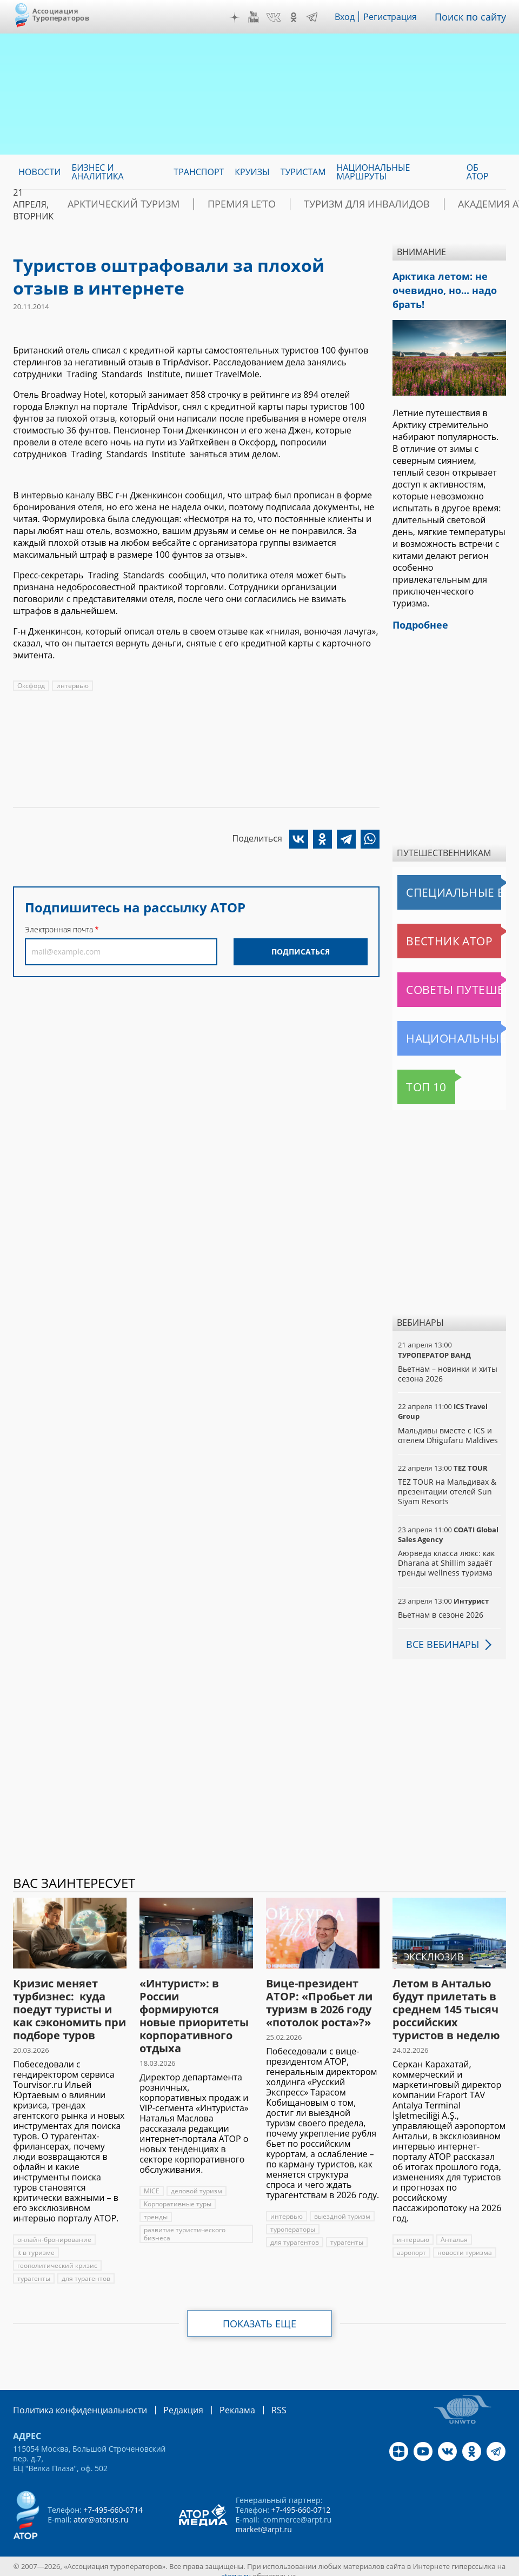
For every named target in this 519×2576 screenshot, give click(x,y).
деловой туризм (196, 2182)
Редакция (165, 2400)
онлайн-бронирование (53, 2230)
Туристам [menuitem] (303, 172)
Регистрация (398, 17)
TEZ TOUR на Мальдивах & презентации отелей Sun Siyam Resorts (446, 1483)
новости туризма (464, 2243)
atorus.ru (236, 2566)
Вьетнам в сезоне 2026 (440, 1606)
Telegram (319, 17)
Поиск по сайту (474, 17)
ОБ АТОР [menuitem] (478, 172)
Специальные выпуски (447, 884)
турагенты (33, 2269)
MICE (151, 2182)
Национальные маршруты (451, 1030)
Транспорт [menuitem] (199, 172)
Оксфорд (31, 685)
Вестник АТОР (428, 932)
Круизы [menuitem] (252, 172)
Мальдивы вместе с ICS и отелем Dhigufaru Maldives (446, 1427)
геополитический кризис (56, 2256)
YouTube (261, 17)
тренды (155, 2208)
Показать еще (259, 2315)
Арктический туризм (111, 204)
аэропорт (412, 2243)
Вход (353, 17)
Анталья (453, 2230)
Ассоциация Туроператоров (60, 14)
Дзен (242, 17)
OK (301, 17)
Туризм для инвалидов (312, 204)
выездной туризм (341, 2207)
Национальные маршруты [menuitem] (373, 172)
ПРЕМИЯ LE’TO (208, 204)
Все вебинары (438, 1635)
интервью (73, 685)
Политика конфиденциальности (72, 2400)
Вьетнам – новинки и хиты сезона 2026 (447, 1365)
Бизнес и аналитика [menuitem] (97, 172)
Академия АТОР (421, 204)
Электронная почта (59, 929)
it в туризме (35, 2243)
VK (281, 17)
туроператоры (293, 2220)
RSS (253, 2400)
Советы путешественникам (451, 981)
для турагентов (85, 2269)
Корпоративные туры (178, 2195)
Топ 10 (414, 1078)
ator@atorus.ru (101, 2510)
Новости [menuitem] (39, 172)
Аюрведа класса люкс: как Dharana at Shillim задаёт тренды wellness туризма (445, 1554)
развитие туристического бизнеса (184, 2225)
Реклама (214, 2400)
